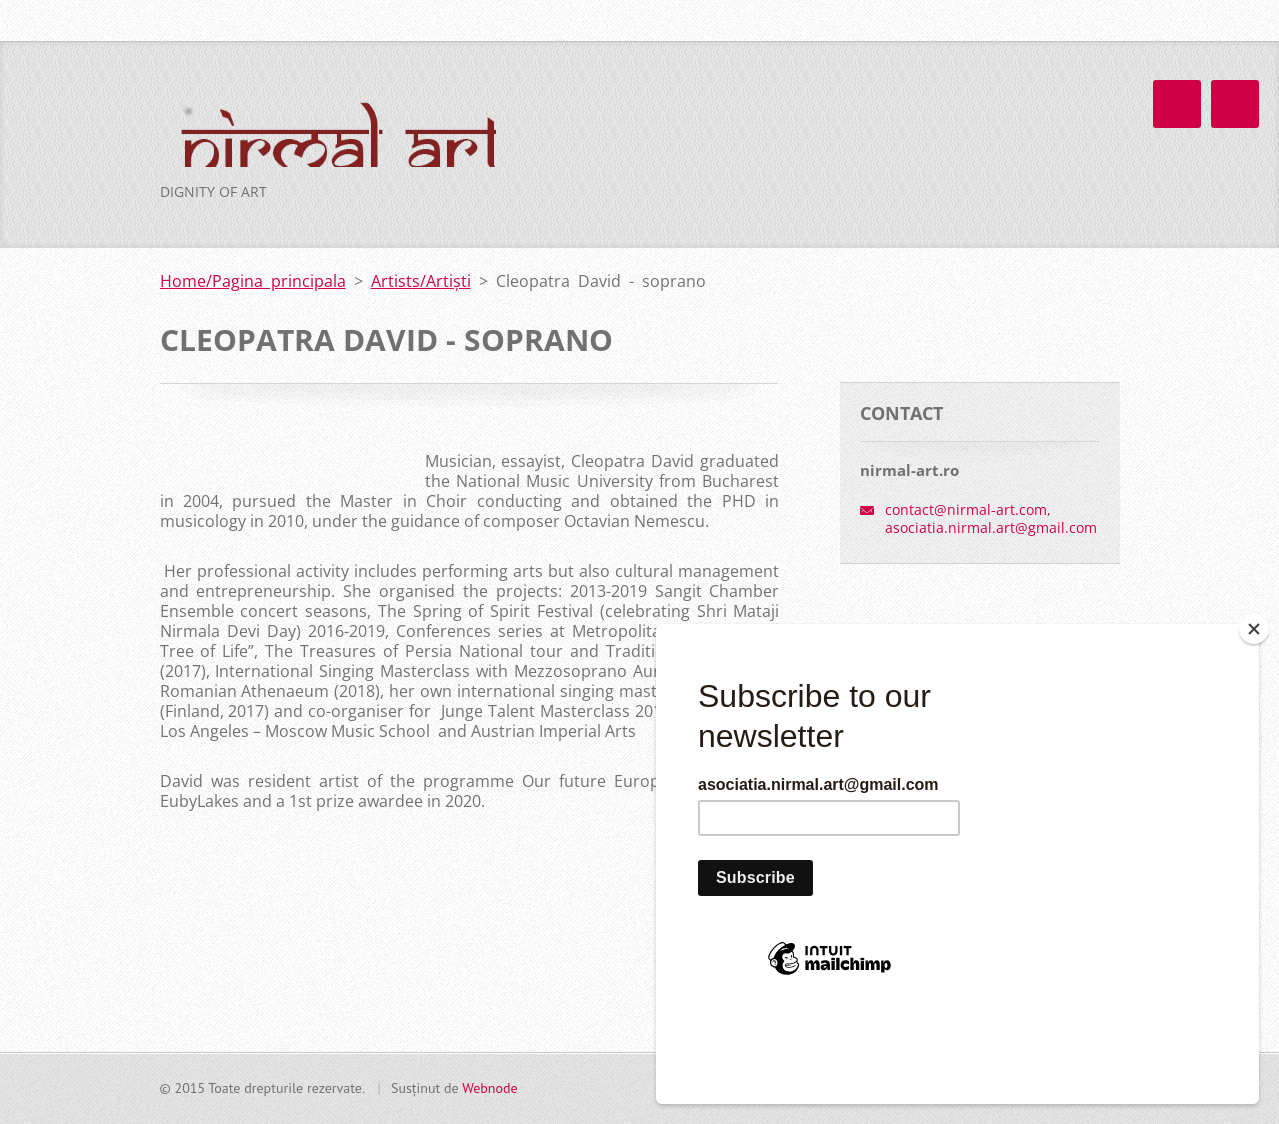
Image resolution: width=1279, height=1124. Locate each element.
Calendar (880, 205)
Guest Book (897, 246)
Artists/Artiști (765, 205)
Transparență (776, 287)
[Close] (1254, 717)
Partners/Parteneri (627, 287)
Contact (1072, 246)
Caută (1103, 21)
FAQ (991, 246)
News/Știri (805, 164)
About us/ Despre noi (954, 164)
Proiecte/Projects (622, 205)
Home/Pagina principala (647, 164)
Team (970, 205)
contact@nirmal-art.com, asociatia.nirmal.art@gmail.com (991, 619)
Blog (1044, 205)
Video (797, 246)
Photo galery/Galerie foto (651, 246)
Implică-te (896, 287)
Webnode (489, 1096)
